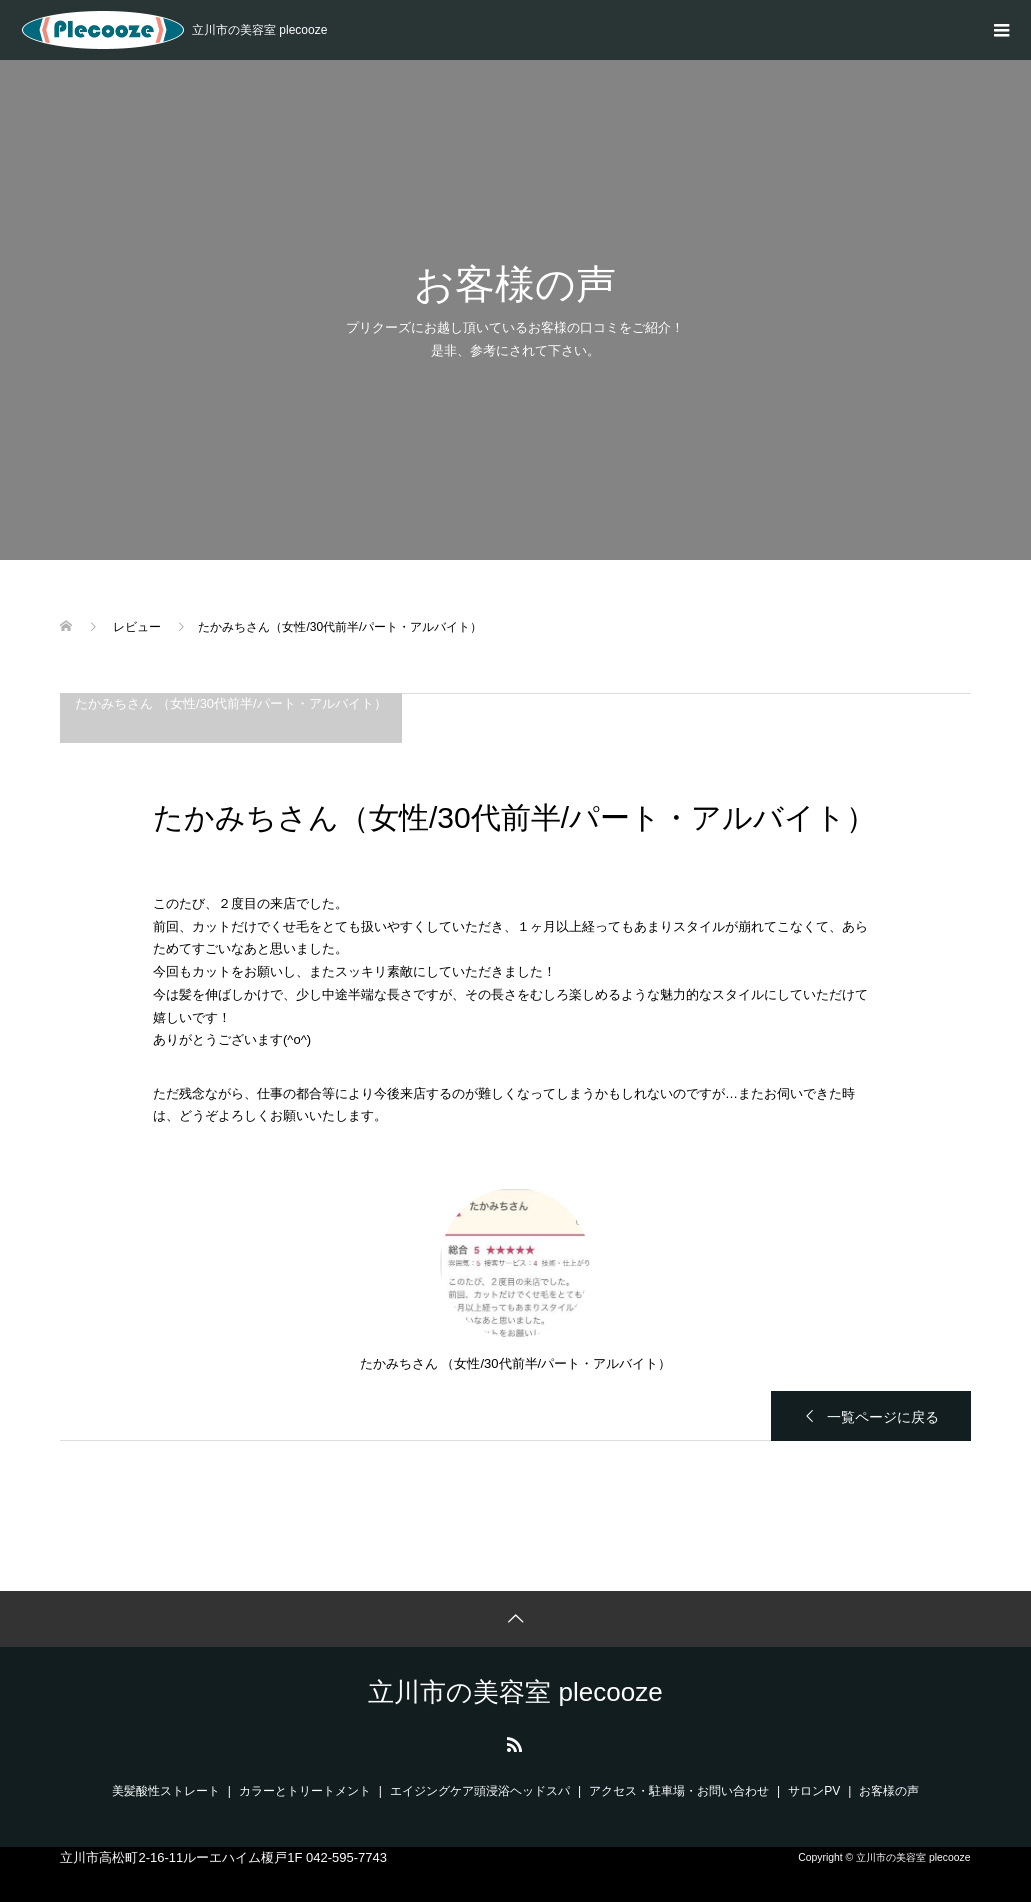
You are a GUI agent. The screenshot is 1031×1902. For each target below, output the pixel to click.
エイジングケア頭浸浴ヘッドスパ (480, 1791)
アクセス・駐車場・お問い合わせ (679, 1791)
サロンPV (814, 1791)
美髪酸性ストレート (166, 1791)
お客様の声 (889, 1791)
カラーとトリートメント (305, 1791)
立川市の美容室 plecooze (515, 1692)
